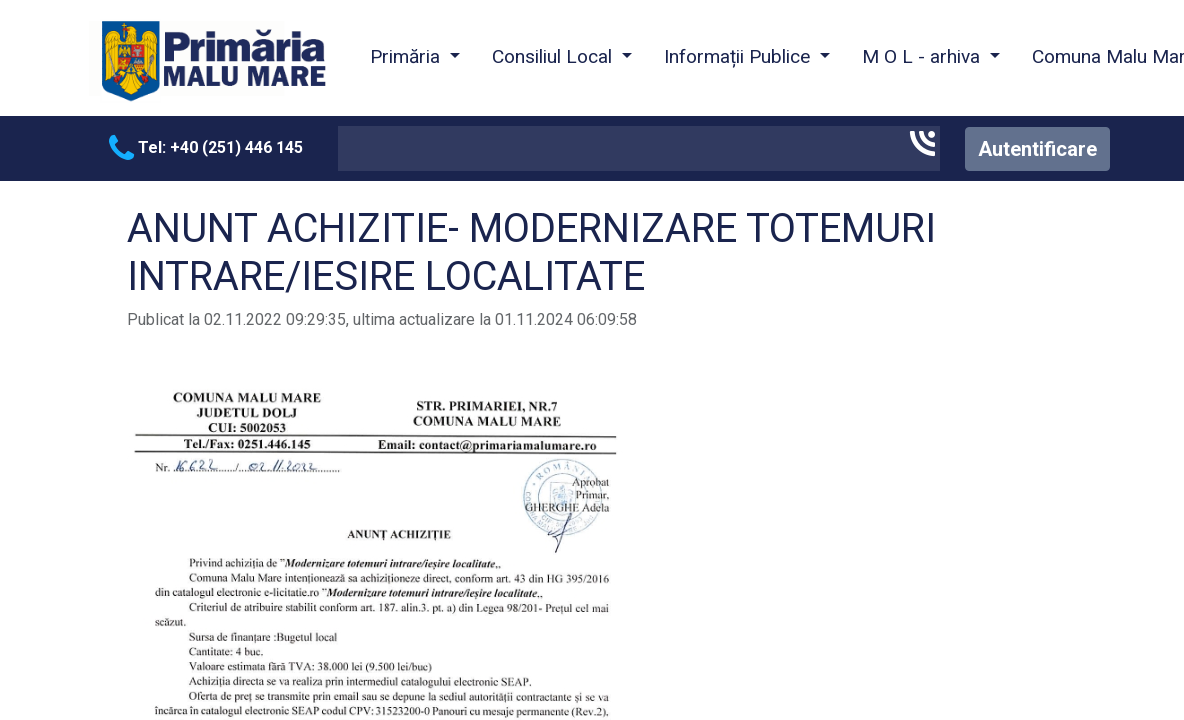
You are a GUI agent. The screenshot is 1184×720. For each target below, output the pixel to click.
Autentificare (1037, 149)
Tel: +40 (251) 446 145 (206, 147)
